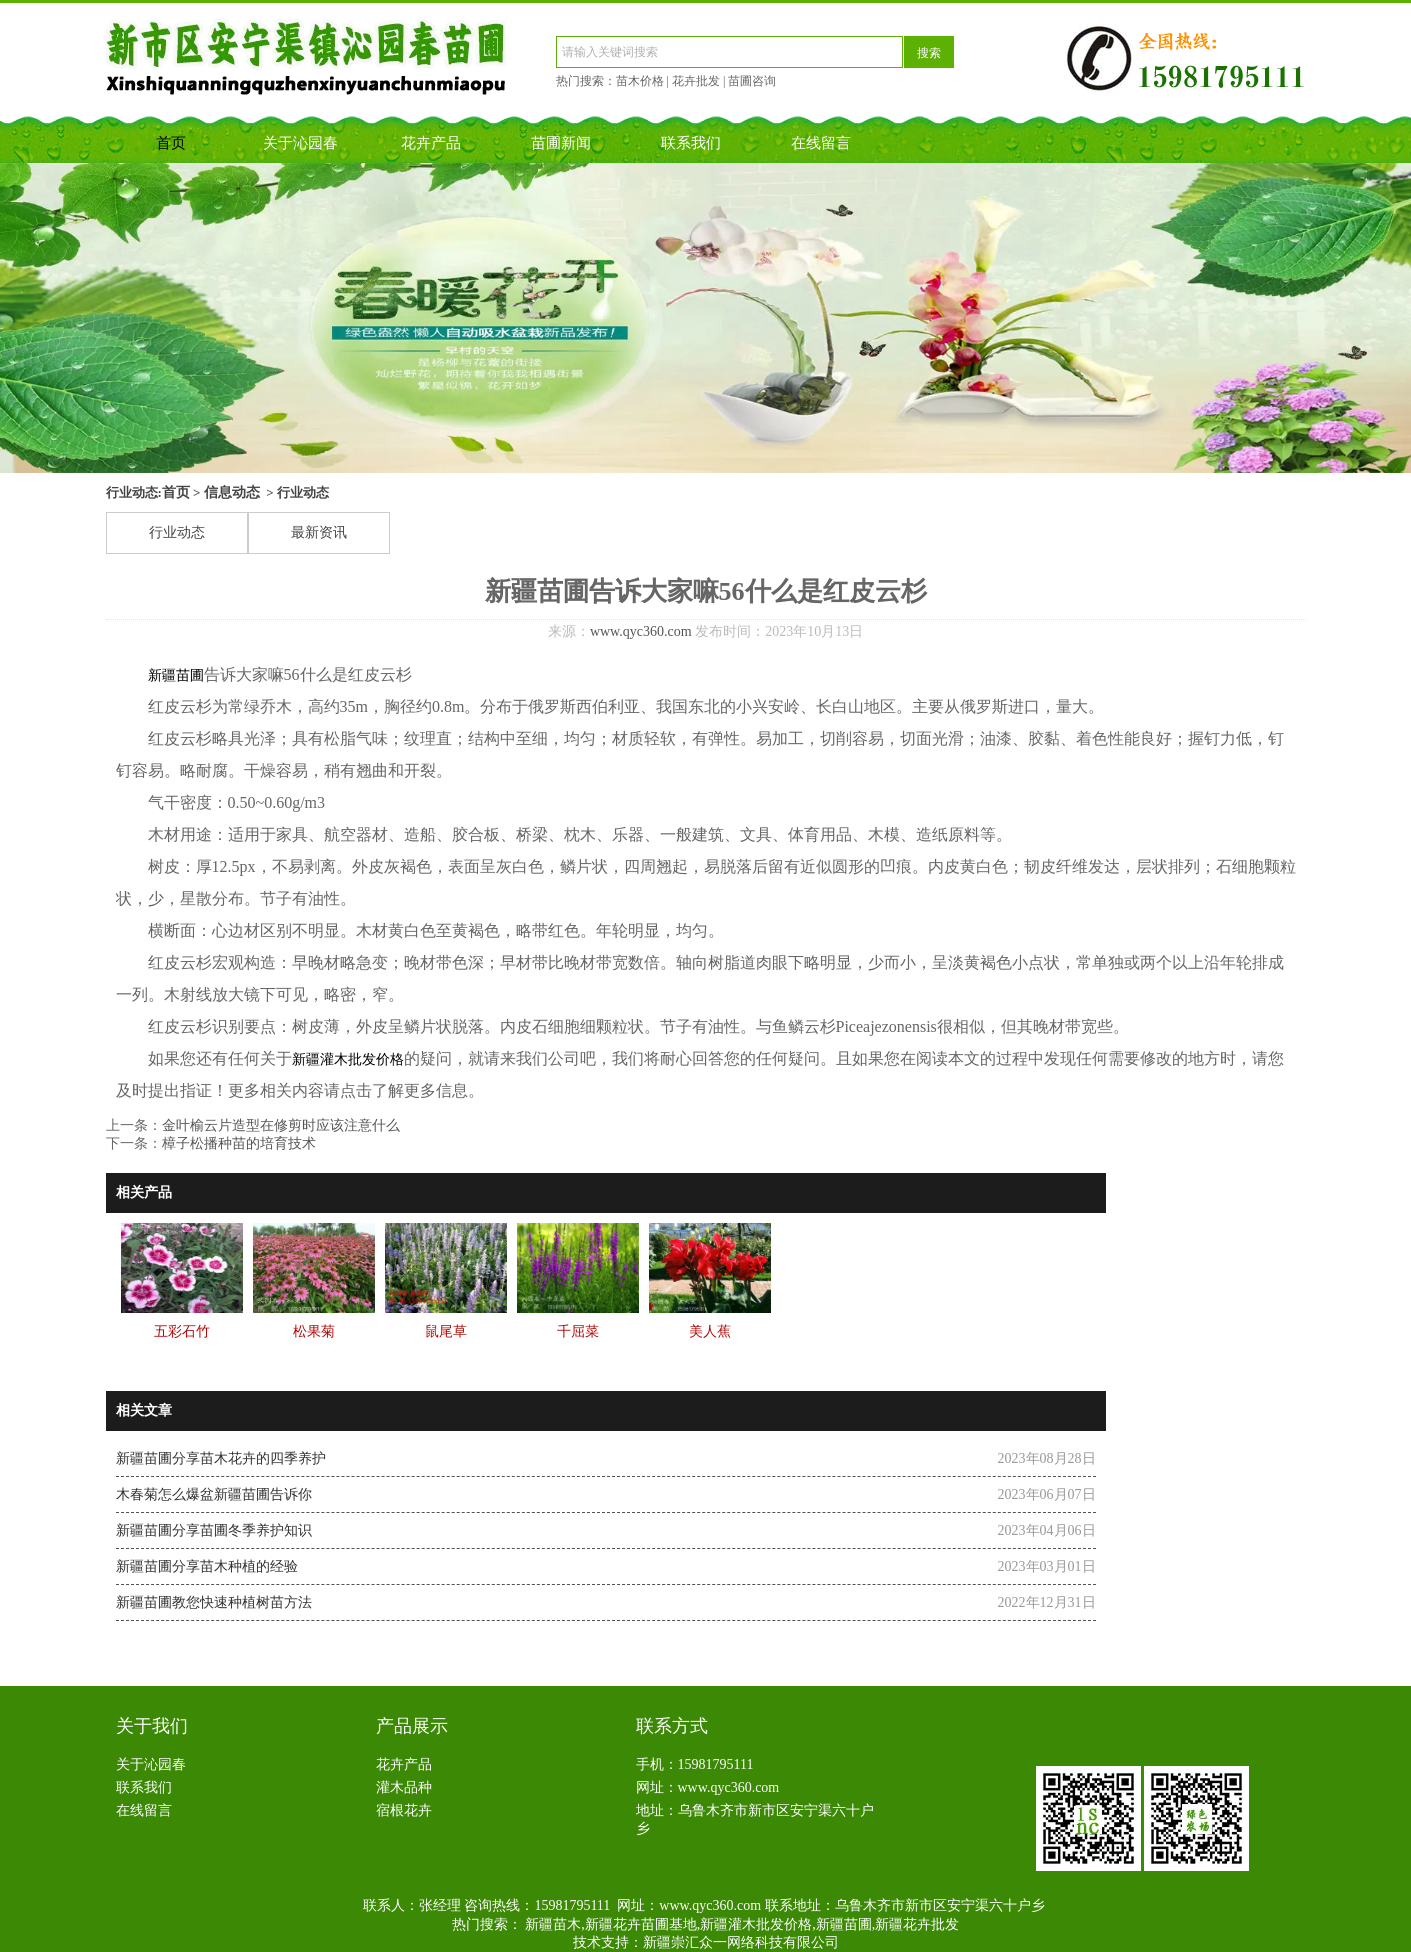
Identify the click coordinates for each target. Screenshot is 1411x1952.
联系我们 (691, 143)
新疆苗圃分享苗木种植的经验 (207, 1566)
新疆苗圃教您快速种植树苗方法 (214, 1602)
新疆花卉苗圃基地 (641, 1924)
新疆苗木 (553, 1924)
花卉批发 (696, 81)
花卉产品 (431, 143)
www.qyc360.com (641, 631)
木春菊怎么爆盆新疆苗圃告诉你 (214, 1494)
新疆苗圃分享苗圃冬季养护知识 (214, 1530)
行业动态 (177, 532)
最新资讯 (319, 532)
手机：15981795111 (695, 1764)
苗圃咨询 (752, 81)
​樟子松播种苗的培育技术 (239, 1143)
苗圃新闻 (561, 143)
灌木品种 (404, 1787)
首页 (171, 143)
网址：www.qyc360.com (708, 1787)
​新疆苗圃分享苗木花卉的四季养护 (221, 1458)
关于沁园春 (300, 143)
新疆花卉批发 (917, 1924)
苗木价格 (640, 81)
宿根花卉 (404, 1810)
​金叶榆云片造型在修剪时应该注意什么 (281, 1125)
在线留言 (821, 143)
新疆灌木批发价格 (348, 1059)
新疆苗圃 (176, 675)
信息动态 (232, 492)
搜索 (929, 53)
